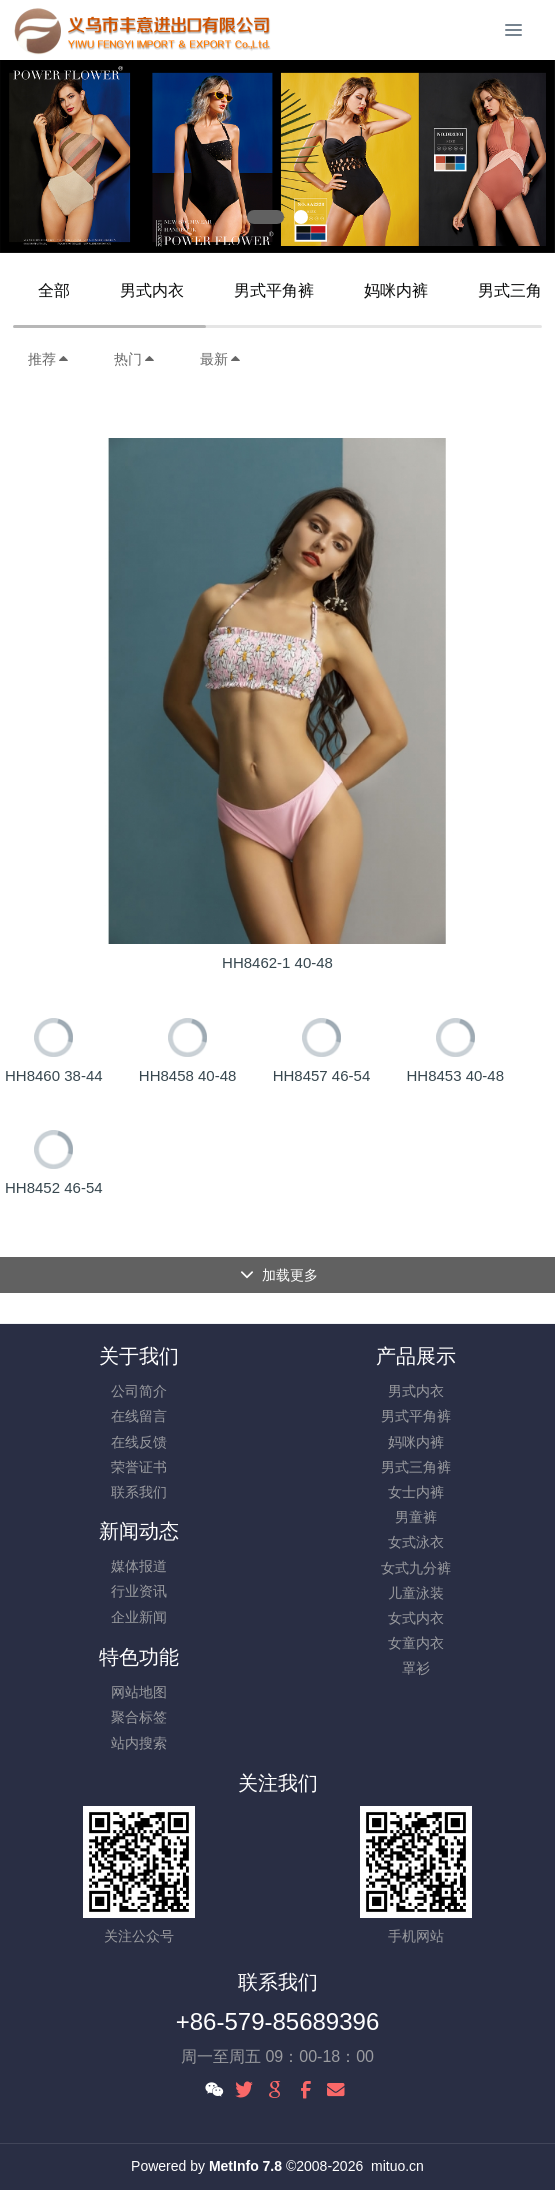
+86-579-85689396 (278, 2021)
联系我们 (139, 1492)
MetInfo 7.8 (245, 2166)
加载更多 (279, 1275)
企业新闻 (139, 1617)
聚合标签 (139, 1717)
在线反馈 (139, 1442)
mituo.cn (397, 2166)
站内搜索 (139, 1743)
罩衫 (416, 1668)
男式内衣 (152, 290)
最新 (221, 359)
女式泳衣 (416, 1542)
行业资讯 (139, 1591)
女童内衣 (416, 1643)
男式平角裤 (274, 290)
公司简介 (139, 1391)
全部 (54, 290)
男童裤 (416, 1517)
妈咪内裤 (396, 290)
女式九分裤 (416, 1568)
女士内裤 (416, 1492)
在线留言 (139, 1416)
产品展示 (416, 1356)
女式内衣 (416, 1618)
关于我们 (139, 1356)
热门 (135, 359)
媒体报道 (139, 1566)
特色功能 (139, 1657)
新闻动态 (139, 1531)
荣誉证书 (139, 1467)
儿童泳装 (416, 1593)
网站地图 (139, 1692)
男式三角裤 (416, 1467)
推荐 (49, 359)
